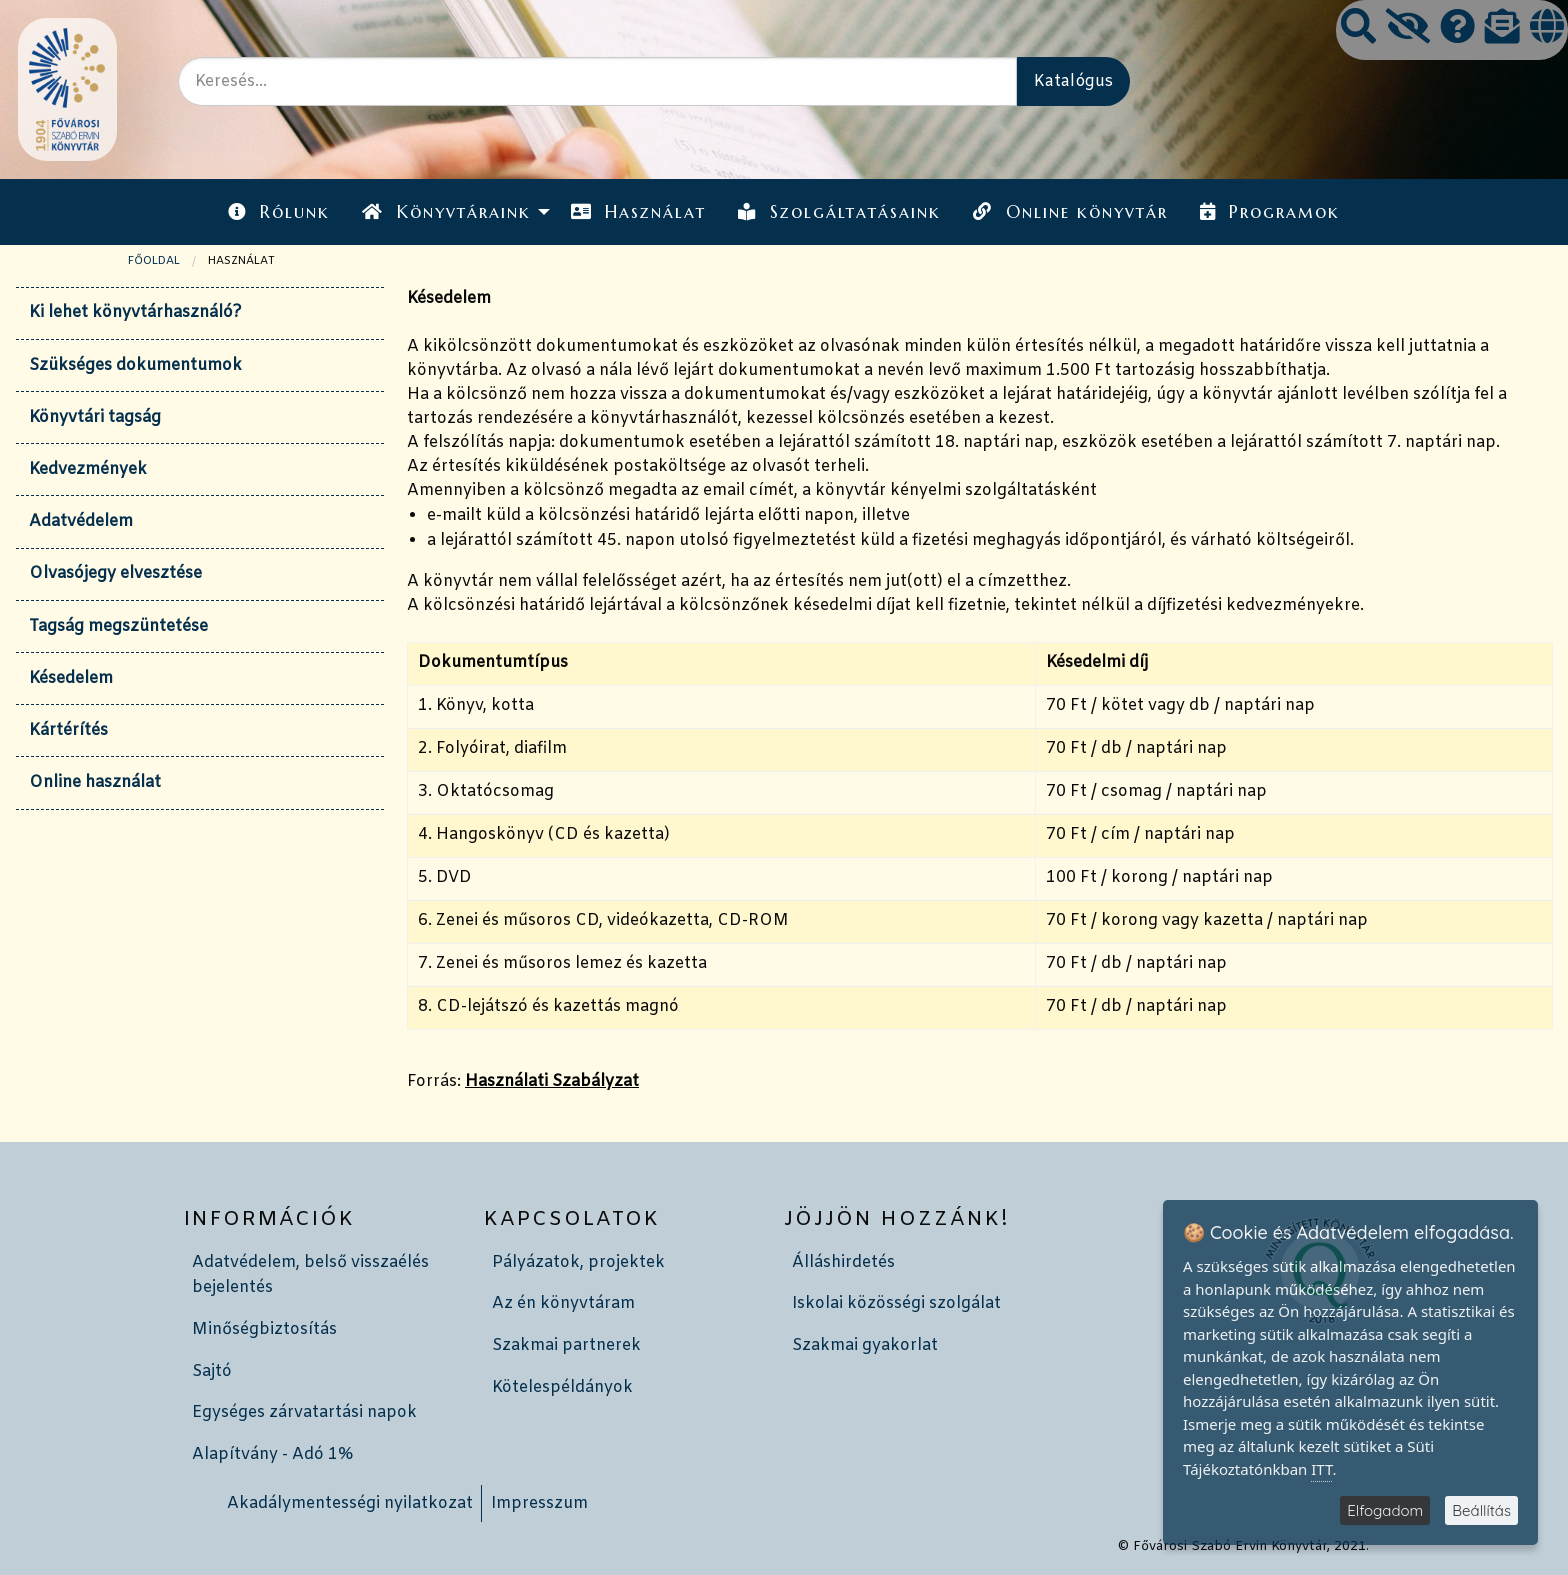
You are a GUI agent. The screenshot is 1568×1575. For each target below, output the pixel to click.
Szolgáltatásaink (839, 212)
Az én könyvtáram (563, 1303)
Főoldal (154, 261)
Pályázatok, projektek (578, 1262)
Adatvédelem (81, 521)
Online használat (95, 782)
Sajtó (212, 1371)
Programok (1270, 212)
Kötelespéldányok (562, 1387)
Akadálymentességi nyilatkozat (350, 1503)
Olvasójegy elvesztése (115, 573)
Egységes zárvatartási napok (304, 1412)
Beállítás (1481, 1510)
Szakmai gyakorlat (865, 1345)
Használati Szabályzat (552, 1081)
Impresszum (539, 1503)
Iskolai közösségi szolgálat (896, 1303)
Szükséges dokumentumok (135, 365)
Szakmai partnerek (566, 1345)
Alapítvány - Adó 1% (272, 1454)
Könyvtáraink (446, 212)
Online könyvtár (1070, 212)
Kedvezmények (88, 469)
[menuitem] (279, 211)
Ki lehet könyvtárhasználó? (135, 312)
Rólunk (279, 212)
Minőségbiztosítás (264, 1329)
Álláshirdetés (843, 1262)
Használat (638, 212)
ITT (1321, 1469)
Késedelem (71, 678)
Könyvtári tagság (95, 417)
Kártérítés (68, 730)
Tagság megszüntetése (118, 626)
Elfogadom (1385, 1510)
